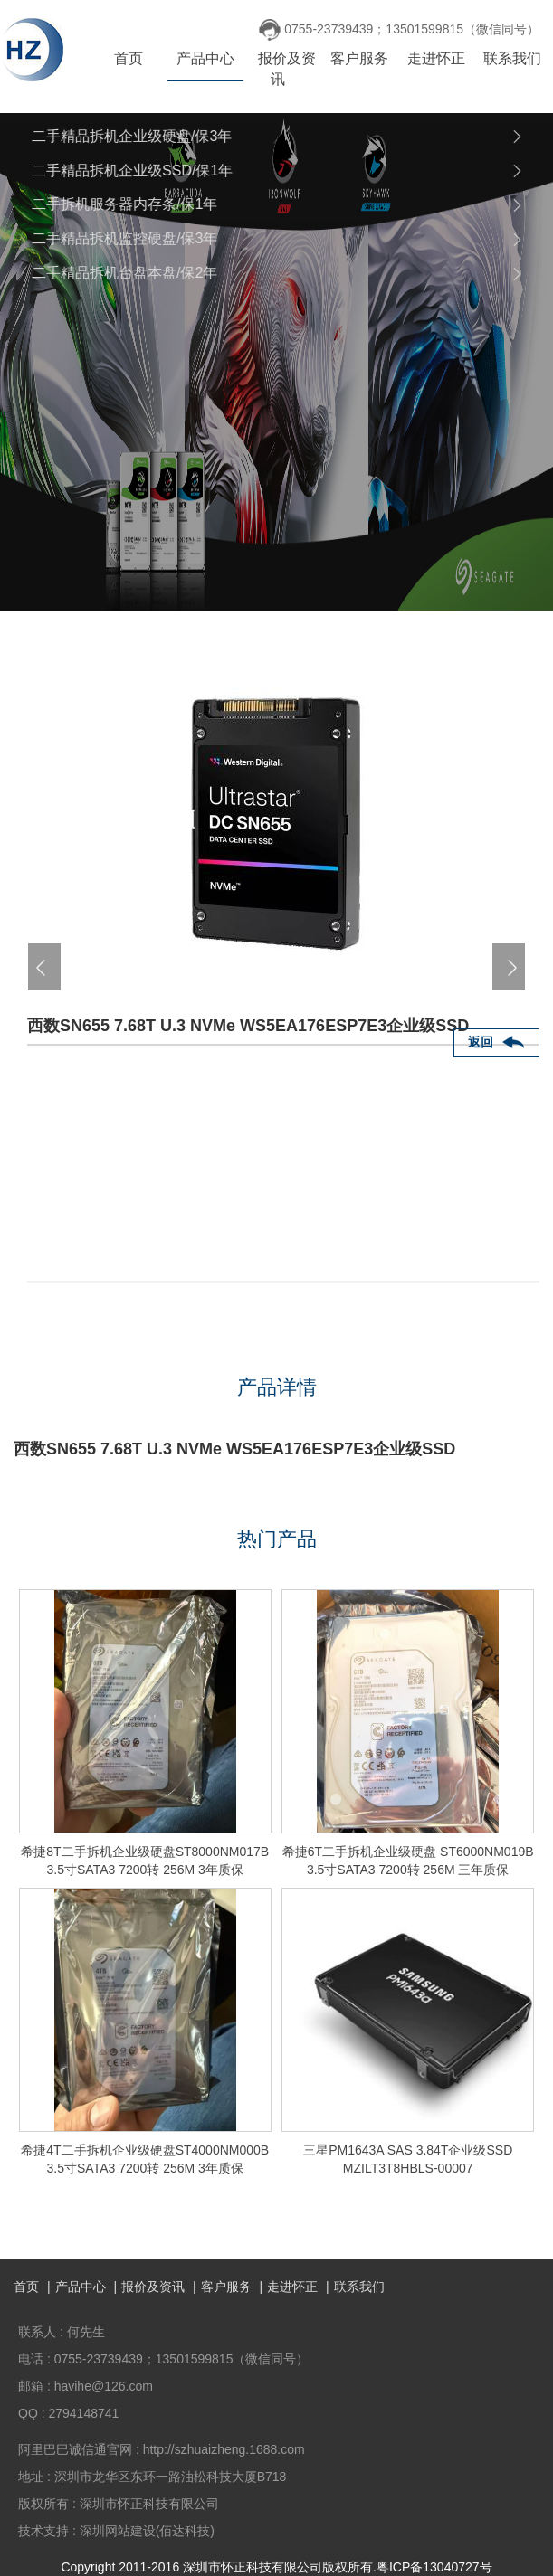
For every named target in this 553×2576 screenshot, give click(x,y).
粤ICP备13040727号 (434, 2567)
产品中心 (205, 58)
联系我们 (512, 58)
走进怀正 (436, 58)
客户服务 (359, 58)
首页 (128, 58)
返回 (480, 1042)
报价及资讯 (287, 69)
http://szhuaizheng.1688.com (224, 2449)
